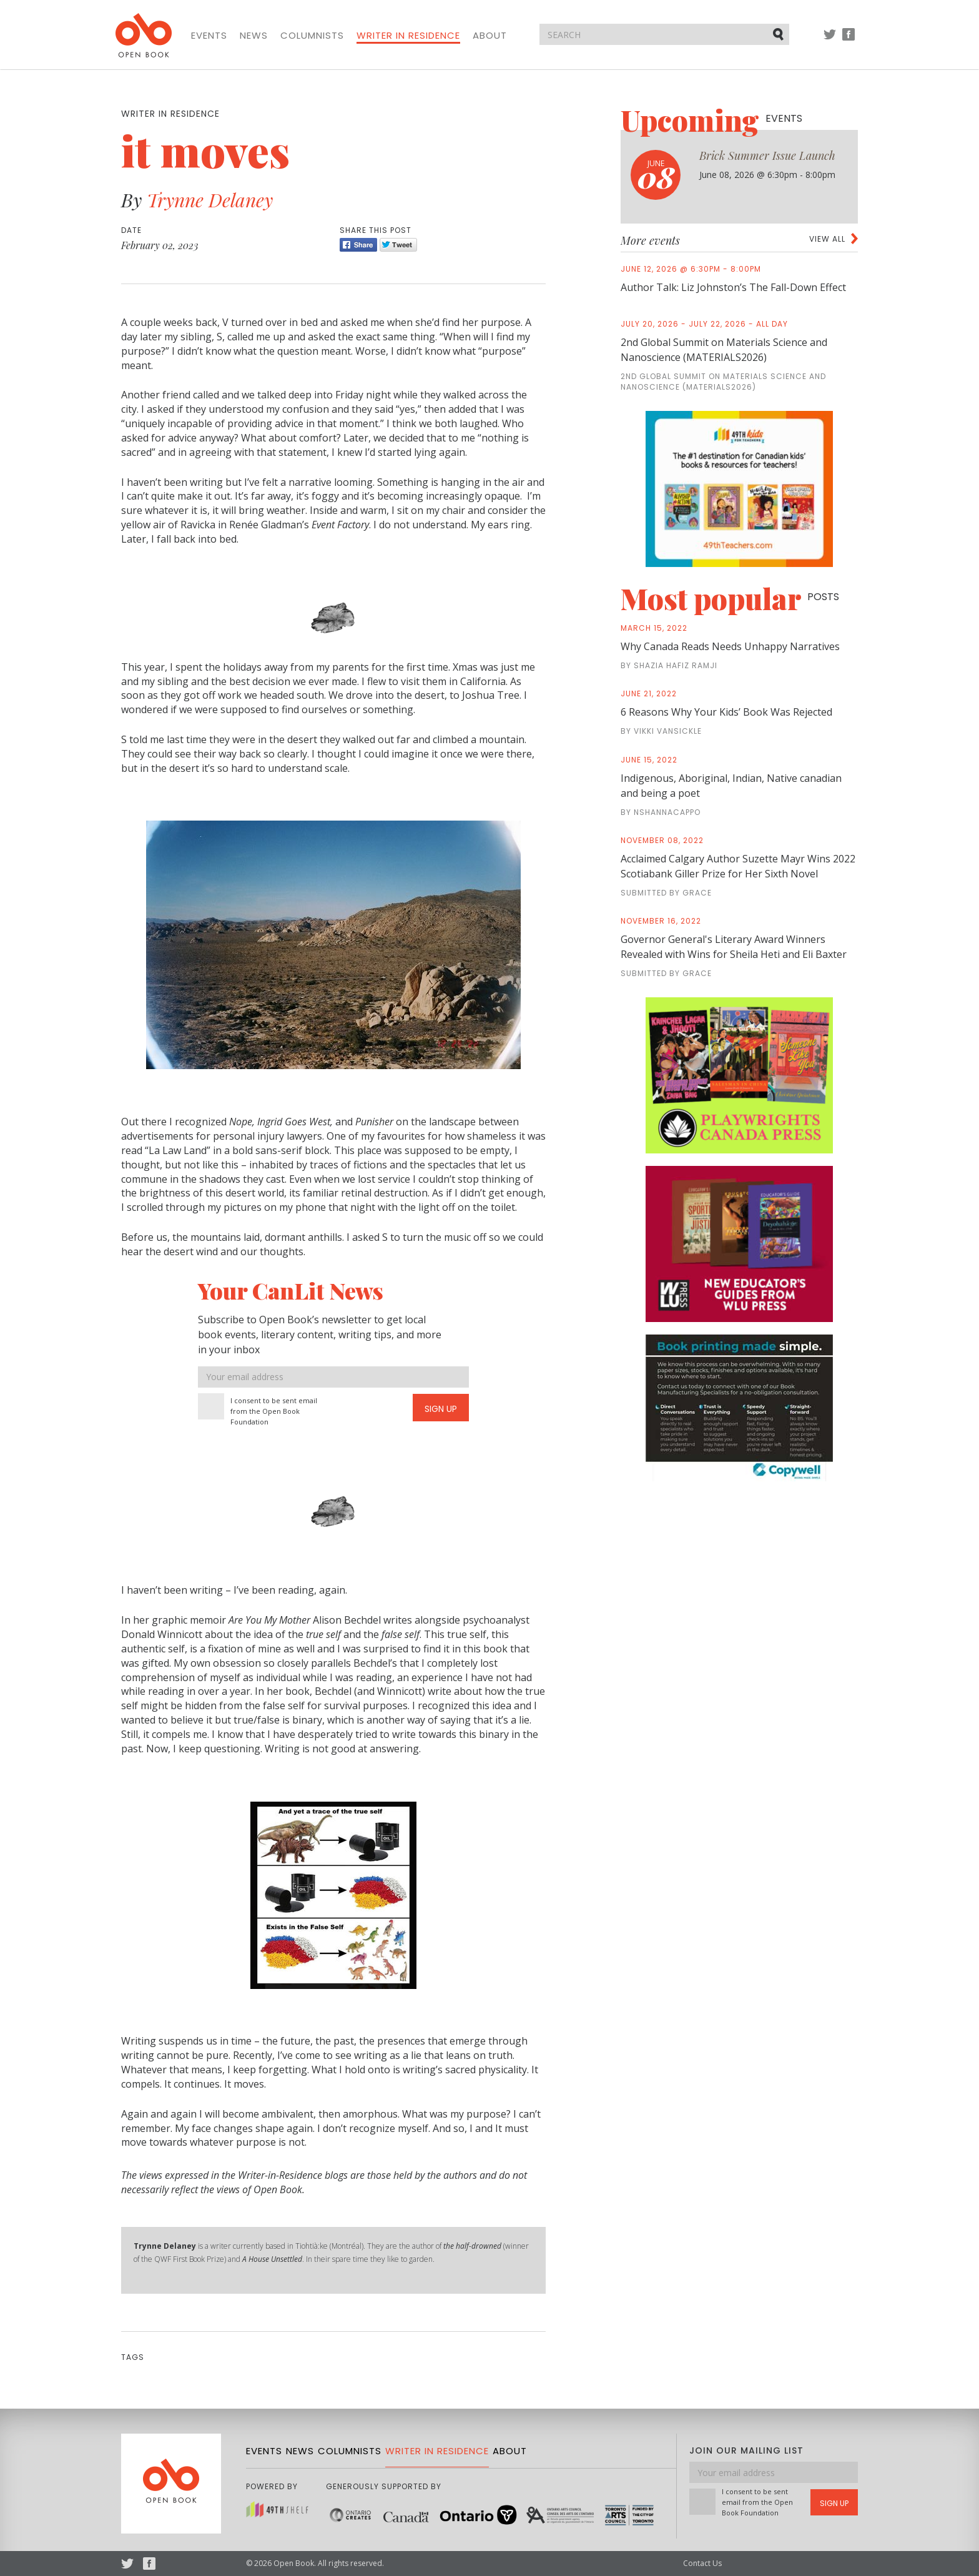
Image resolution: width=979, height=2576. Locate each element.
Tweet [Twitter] (398, 245)
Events (209, 35)
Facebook (848, 40)
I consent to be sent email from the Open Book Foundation (273, 1411)
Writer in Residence (408, 35)
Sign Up (441, 1409)
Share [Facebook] (358, 245)
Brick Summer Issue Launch (767, 155)
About (490, 35)
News (254, 35)
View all (827, 239)
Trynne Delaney (210, 199)
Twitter (830, 40)
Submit (779, 34)
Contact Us (702, 2563)
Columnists (312, 35)
